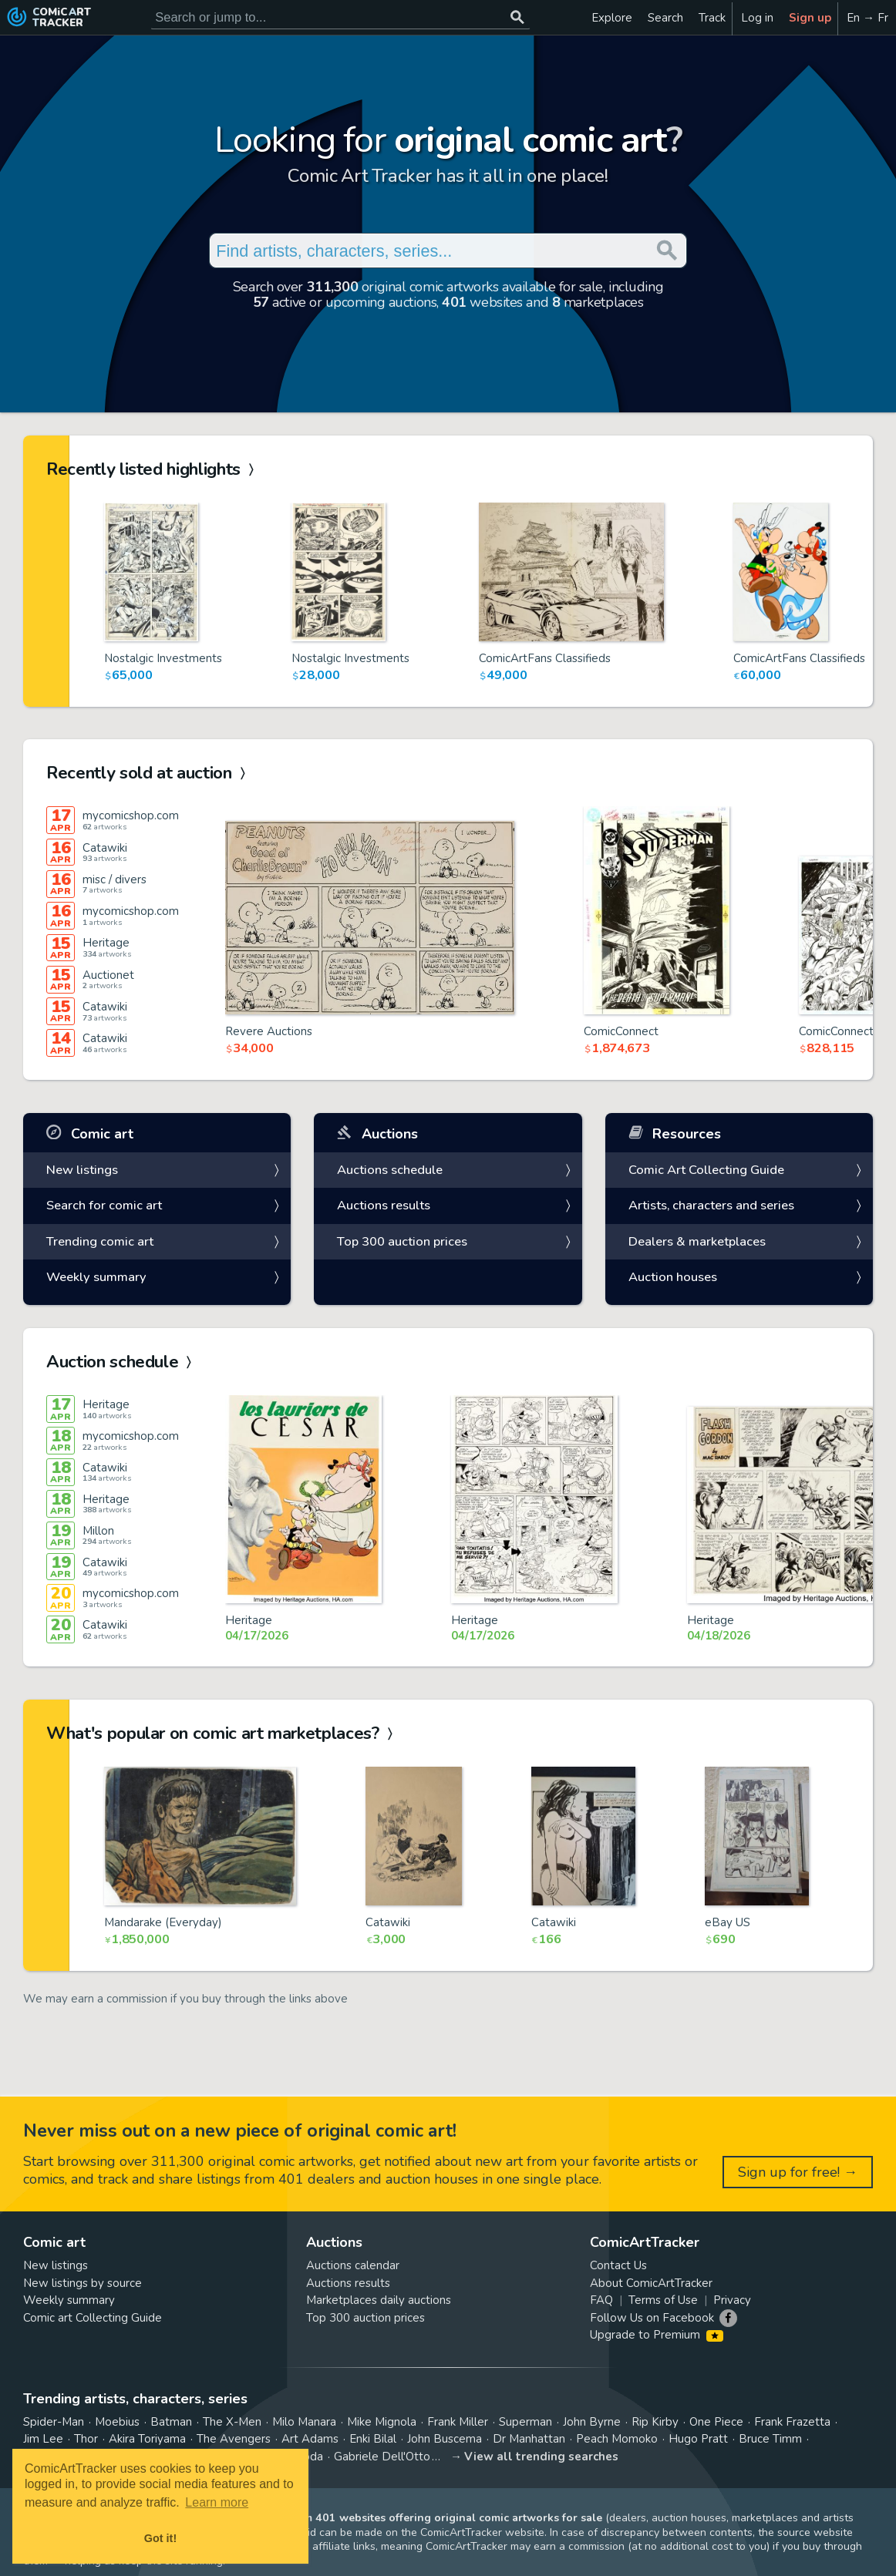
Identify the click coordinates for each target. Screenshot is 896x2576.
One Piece (716, 2422)
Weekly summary (96, 1277)
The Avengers (234, 2439)
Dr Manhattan (529, 2439)
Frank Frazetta (792, 2422)
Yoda (310, 2456)
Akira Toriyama (147, 2439)
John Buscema (444, 2439)
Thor (86, 2439)
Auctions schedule (390, 1170)
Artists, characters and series (711, 1205)
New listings (82, 1170)
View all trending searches (541, 2456)
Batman (171, 2422)
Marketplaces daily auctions (378, 2300)
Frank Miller (457, 2422)
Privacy (732, 2300)
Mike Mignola (381, 2422)
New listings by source (82, 2283)
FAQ (601, 2300)
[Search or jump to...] (517, 17)
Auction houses (672, 1277)
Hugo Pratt (698, 2439)
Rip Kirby (655, 2422)
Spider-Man (53, 2422)
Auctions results (383, 1205)
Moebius (117, 2422)
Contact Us (618, 2265)
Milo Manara (304, 2422)
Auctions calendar (352, 2265)
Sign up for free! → (797, 2172)
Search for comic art (104, 1205)
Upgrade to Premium (656, 2334)
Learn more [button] (216, 2502)
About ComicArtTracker (651, 2283)
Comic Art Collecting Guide (706, 1170)
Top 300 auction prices (402, 1241)
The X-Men (232, 2422)
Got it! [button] (160, 2538)
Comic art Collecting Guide (92, 2317)
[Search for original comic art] (340, 17)
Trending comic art (99, 1241)
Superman (525, 2422)
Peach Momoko (617, 2439)
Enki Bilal (372, 2439)
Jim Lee (43, 2439)
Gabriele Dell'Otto (382, 2456)
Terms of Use (663, 2300)
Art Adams (310, 2439)
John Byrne (592, 2422)
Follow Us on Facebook (652, 2317)
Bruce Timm (770, 2439)
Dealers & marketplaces (697, 1241)
